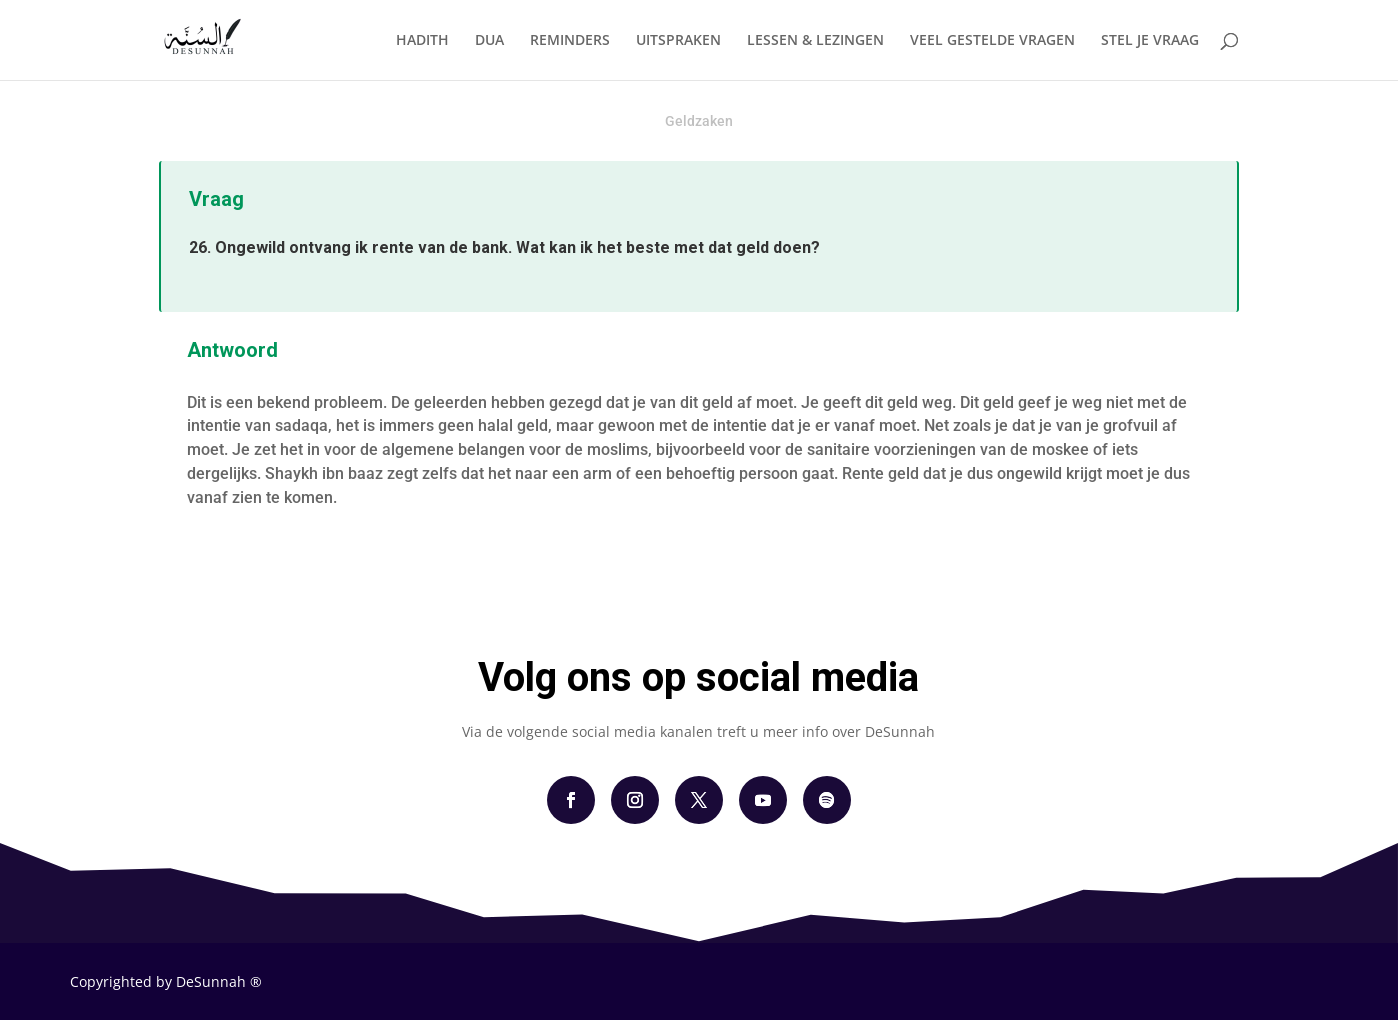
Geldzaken (699, 121)
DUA (489, 41)
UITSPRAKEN (678, 41)
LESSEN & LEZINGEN (815, 41)
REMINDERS (570, 41)
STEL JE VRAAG (1150, 41)
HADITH (422, 41)
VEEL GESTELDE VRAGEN (992, 41)
